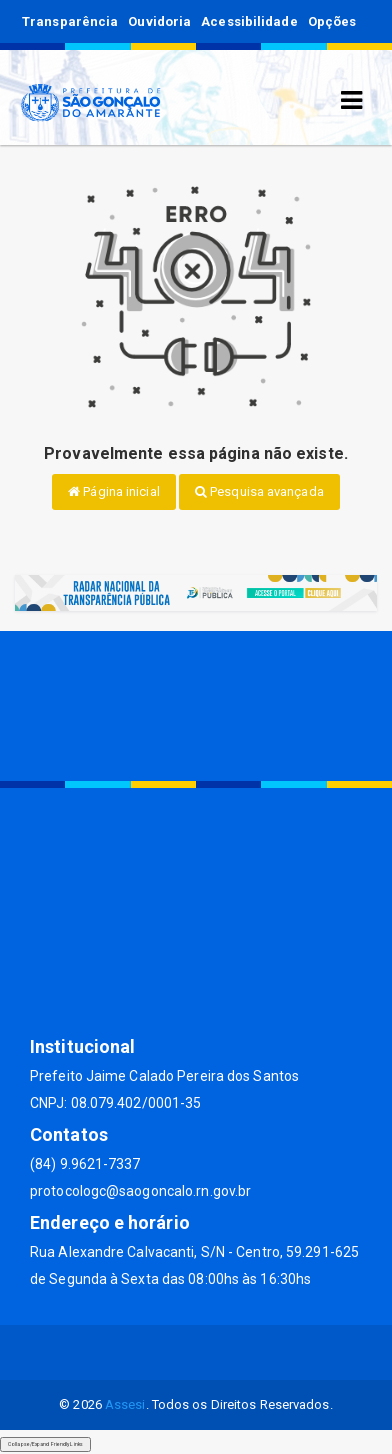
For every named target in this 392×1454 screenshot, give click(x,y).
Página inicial (114, 491)
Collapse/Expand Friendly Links (45, 1444)
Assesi (125, 1404)
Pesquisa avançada (259, 491)
